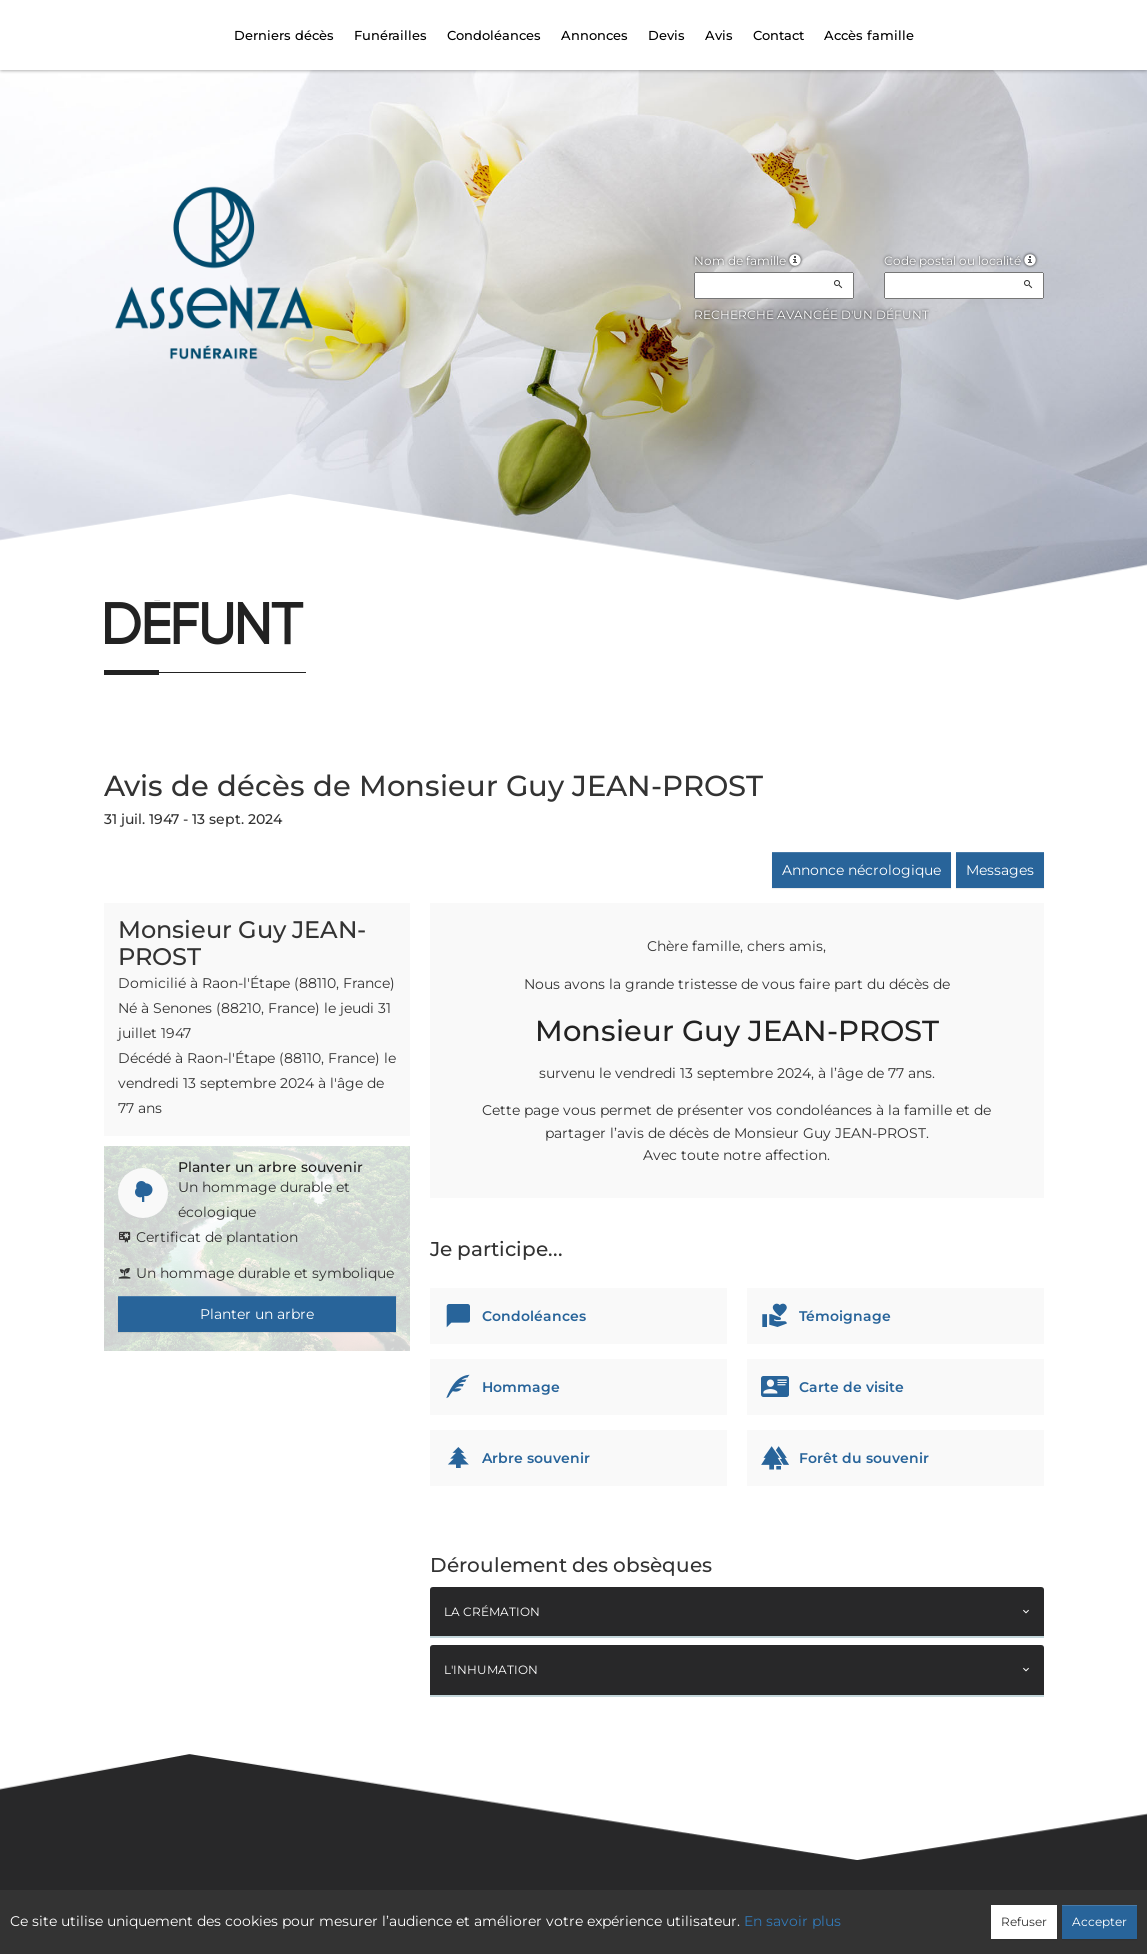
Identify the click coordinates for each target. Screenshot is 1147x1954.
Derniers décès (284, 35)
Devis (666, 35)
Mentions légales (754, 1911)
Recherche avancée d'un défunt (811, 314)
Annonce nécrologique (861, 870)
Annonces (594, 35)
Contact (778, 35)
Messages (1000, 870)
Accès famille (869, 35)
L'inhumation (491, 1669)
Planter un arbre (257, 1314)
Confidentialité (563, 1911)
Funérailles (390, 35)
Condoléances (494, 35)
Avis (719, 35)
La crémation (492, 1611)
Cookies (654, 1911)
